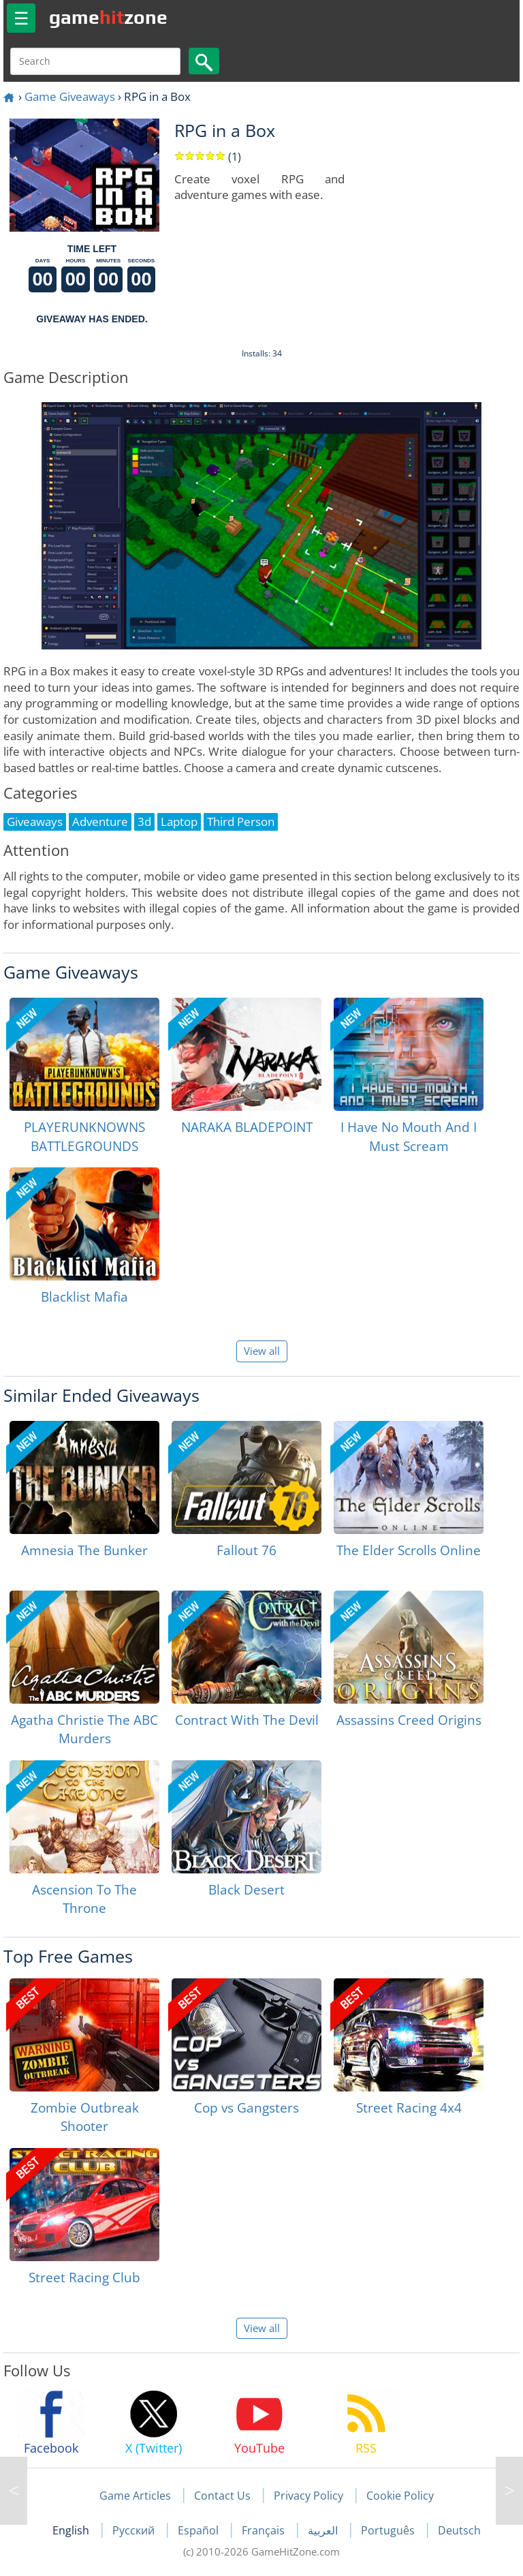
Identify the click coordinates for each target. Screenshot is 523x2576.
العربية (324, 2530)
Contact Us (222, 2495)
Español (199, 2530)
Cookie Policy (400, 2495)
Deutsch (459, 2530)
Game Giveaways (70, 96)
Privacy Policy (308, 2495)
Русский (134, 2530)
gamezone (108, 17)
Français (264, 2530)
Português (389, 2530)
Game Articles (135, 2495)
